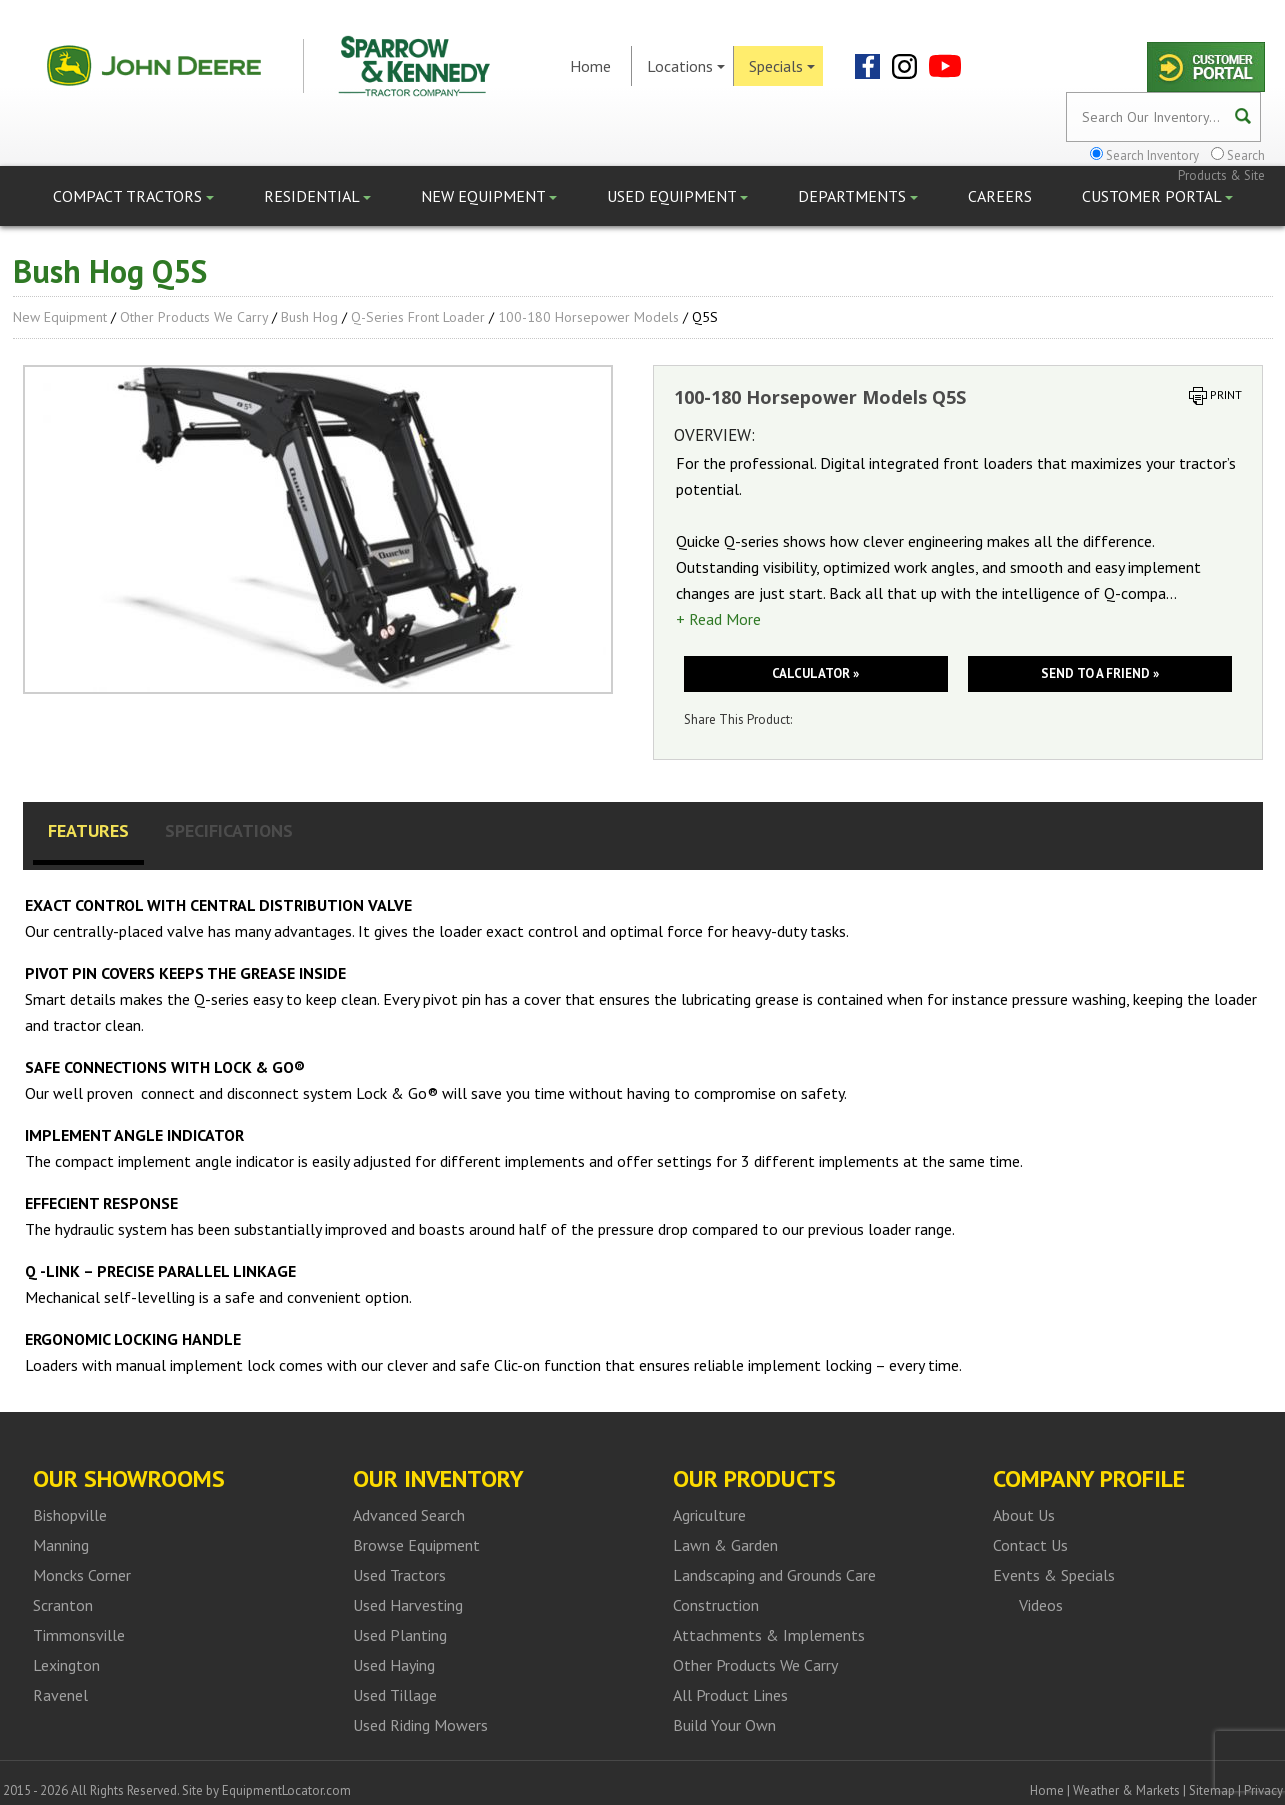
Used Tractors (399, 1575)
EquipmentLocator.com (286, 1790)
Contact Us (1030, 1545)
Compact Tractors (133, 196)
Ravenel (60, 1695)
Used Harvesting (408, 1605)
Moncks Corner (82, 1575)
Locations (686, 66)
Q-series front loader (418, 317)
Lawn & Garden (725, 1545)
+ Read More (718, 619)
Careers (1000, 196)
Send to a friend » (1100, 673)
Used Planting (400, 1635)
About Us (1024, 1515)
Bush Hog (309, 317)
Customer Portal (1157, 196)
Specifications (229, 830)
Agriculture (709, 1515)
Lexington (66, 1665)
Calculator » (815, 673)
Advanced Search (409, 1515)
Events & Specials (1054, 1575)
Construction (716, 1605)
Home (590, 66)
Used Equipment (677, 196)
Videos (1041, 1605)
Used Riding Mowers (420, 1725)
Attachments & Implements (769, 1635)
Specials (782, 66)
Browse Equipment (416, 1545)
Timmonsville (79, 1635)
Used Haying (394, 1665)
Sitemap (1212, 1790)
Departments (858, 196)
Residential (317, 196)
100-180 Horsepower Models (588, 317)
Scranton (63, 1605)
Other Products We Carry (194, 317)
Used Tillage (395, 1695)
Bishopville (70, 1515)
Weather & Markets (1126, 1790)
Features (88, 830)
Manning (61, 1545)
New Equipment (489, 196)
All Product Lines (730, 1695)
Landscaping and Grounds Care (774, 1575)
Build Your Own (724, 1725)
